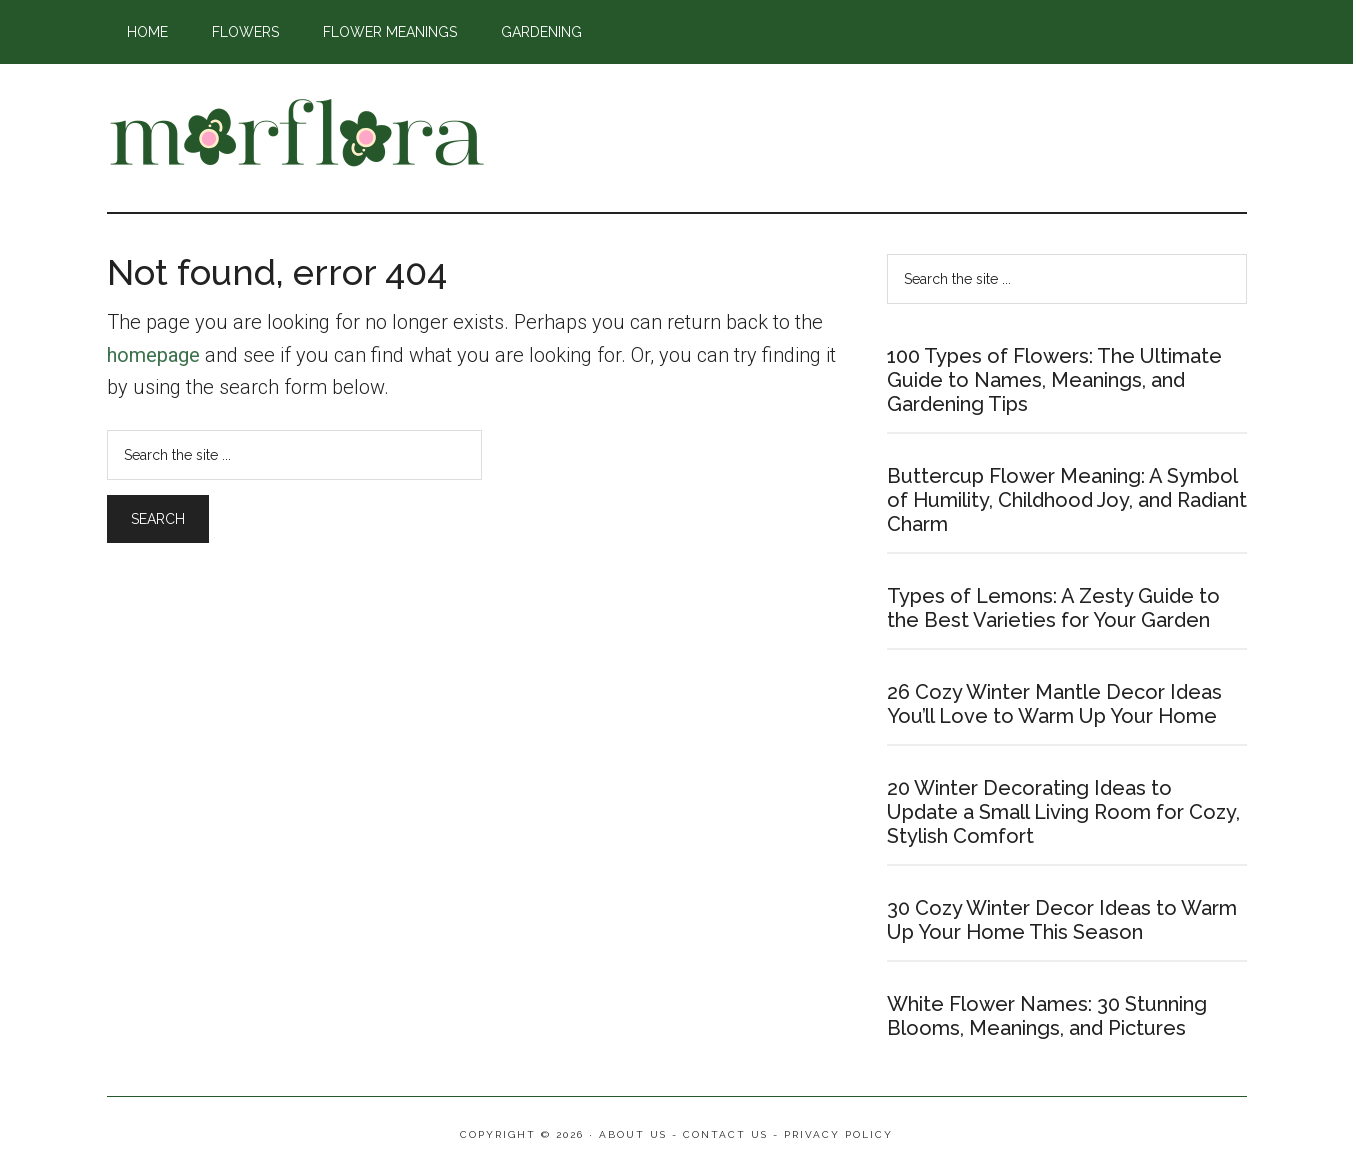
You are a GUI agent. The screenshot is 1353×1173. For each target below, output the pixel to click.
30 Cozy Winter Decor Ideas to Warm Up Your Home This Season (1062, 920)
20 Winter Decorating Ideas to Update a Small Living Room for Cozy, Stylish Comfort (1063, 812)
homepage (153, 355)
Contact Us (725, 1134)
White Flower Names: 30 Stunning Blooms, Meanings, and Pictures (1047, 1016)
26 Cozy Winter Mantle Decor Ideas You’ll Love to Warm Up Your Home (1054, 704)
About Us (633, 1134)
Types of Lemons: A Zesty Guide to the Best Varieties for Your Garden (1053, 608)
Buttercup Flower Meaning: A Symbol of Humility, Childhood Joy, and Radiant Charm (1067, 500)
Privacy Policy (838, 1134)
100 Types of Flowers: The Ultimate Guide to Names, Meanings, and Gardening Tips (1054, 380)
